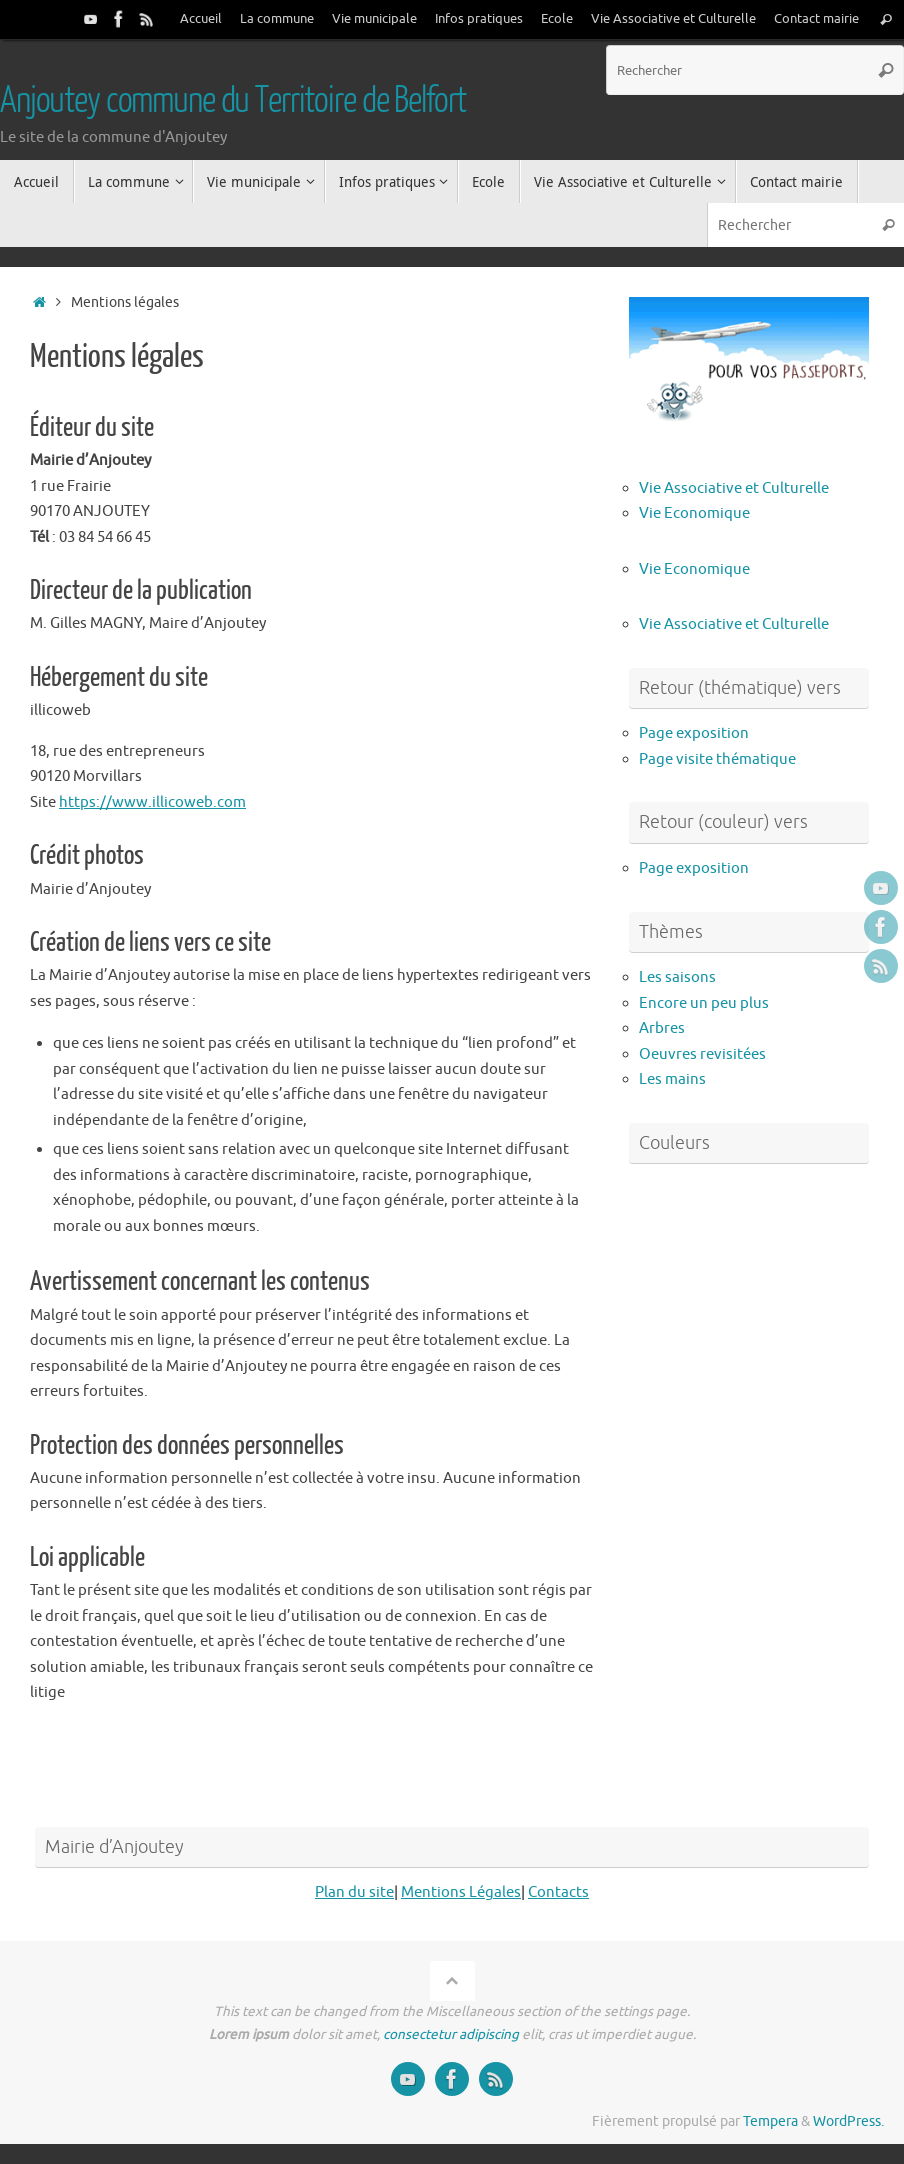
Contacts (558, 1892)
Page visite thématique (717, 759)
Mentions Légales (461, 1892)
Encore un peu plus (704, 1003)
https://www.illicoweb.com (152, 802)
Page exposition (694, 733)
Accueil (201, 19)
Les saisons (677, 977)
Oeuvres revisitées (702, 1054)
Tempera (770, 2121)
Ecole (557, 19)
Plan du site (354, 1892)
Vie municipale (374, 19)
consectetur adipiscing (451, 2034)
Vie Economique (694, 513)
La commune (277, 19)
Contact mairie (816, 19)
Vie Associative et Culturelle (673, 19)
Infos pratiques (479, 19)
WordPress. (848, 2121)
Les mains (672, 1079)
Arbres (662, 1028)
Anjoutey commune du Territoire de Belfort (233, 100)
